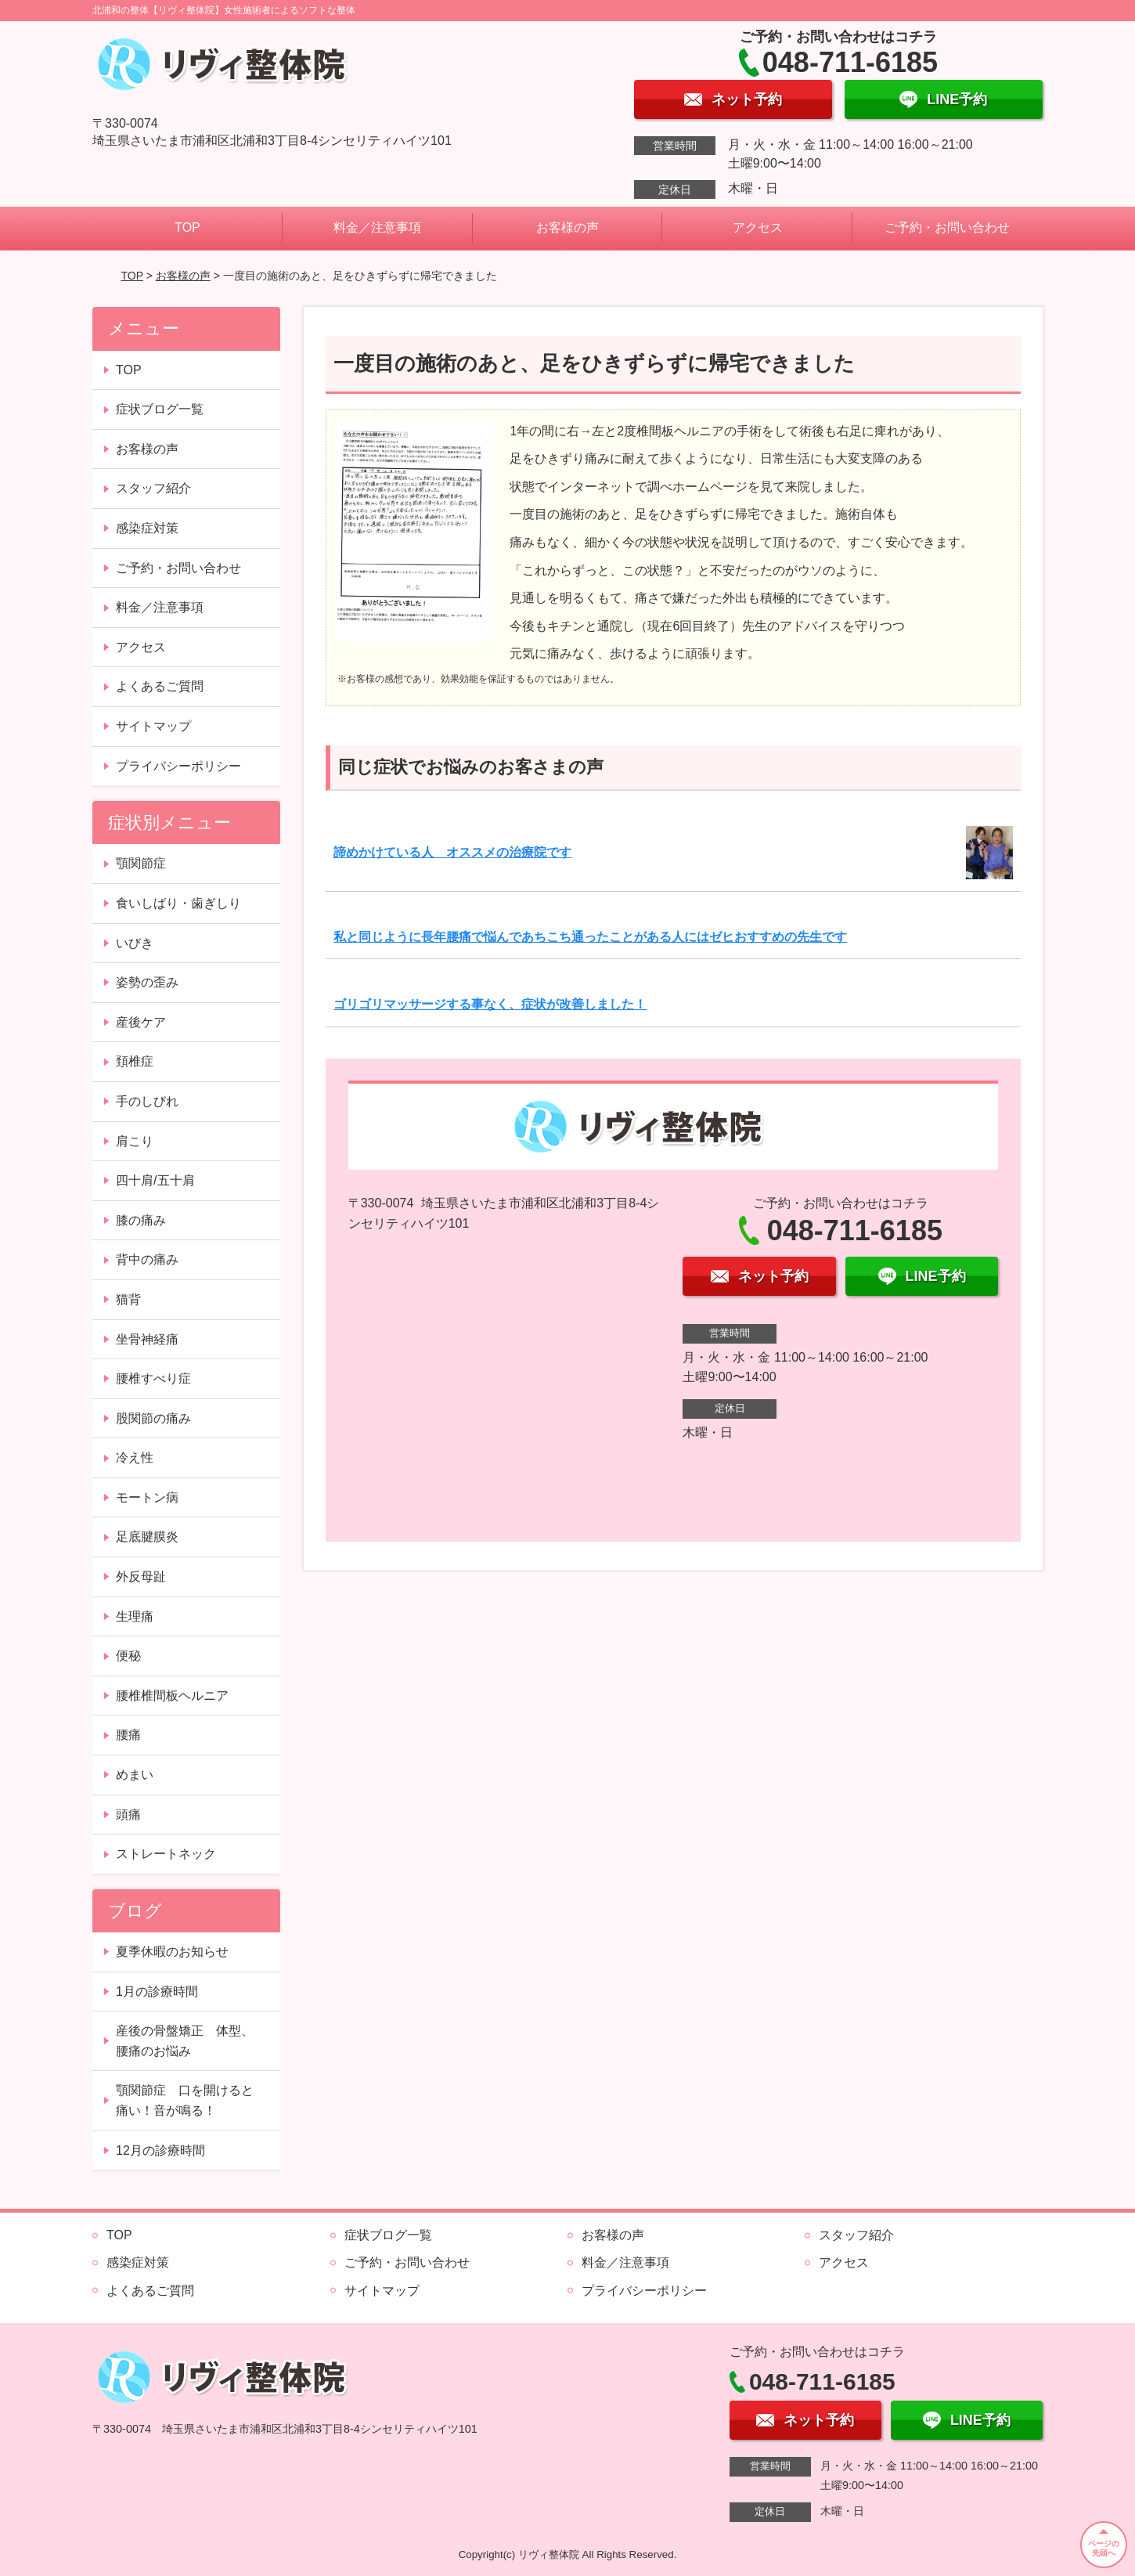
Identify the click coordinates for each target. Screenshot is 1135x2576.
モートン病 (147, 1497)
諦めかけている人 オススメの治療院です (452, 852)
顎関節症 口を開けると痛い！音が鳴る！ (185, 2100)
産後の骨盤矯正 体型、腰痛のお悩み (185, 2041)
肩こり (134, 1141)
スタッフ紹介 (153, 488)
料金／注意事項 (377, 227)
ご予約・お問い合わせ (947, 227)
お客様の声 (567, 227)
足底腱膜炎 (147, 1536)
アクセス (758, 227)
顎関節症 (141, 863)
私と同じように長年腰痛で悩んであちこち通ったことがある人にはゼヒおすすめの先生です (590, 936)
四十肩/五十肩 (155, 1180)
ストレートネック (166, 1853)
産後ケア (141, 1022)
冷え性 (134, 1457)
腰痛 (128, 1734)
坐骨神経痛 (147, 1339)
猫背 (128, 1299)
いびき (134, 943)
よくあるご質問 (160, 686)
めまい (134, 1774)
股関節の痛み (153, 1418)
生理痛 (134, 1616)
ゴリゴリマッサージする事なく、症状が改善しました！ (490, 1004)
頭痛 (128, 1814)
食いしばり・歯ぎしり (178, 903)
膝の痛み (141, 1220)
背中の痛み (147, 1259)
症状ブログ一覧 (160, 409)
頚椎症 (134, 1061)
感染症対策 (147, 528)
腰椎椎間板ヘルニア (172, 1695)
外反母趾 (141, 1576)
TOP (187, 227)
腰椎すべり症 (153, 1378)
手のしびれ (147, 1101)
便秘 (128, 1655)
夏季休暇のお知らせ (172, 1951)
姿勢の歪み (147, 982)
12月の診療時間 (160, 2150)
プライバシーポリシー (178, 766)
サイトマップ (153, 726)
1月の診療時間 (157, 1991)
